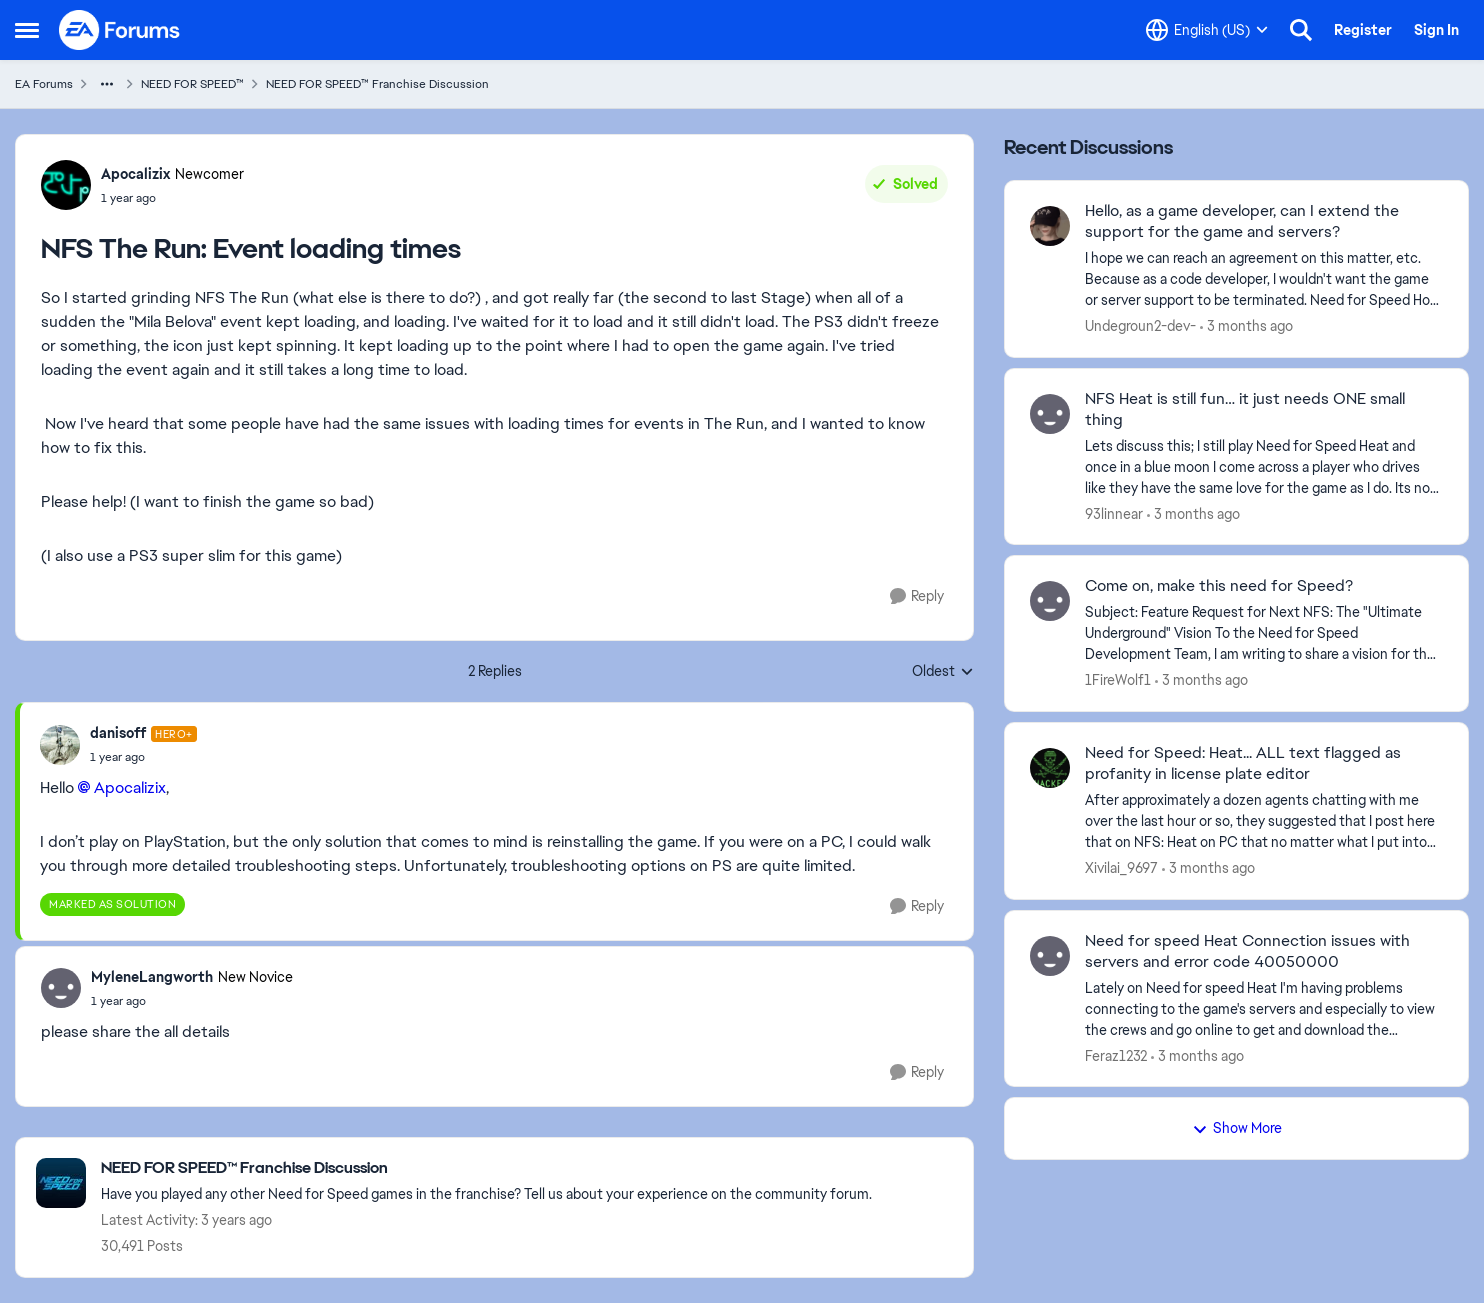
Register (1363, 30)
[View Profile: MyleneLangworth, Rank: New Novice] (61, 988)
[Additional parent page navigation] (107, 84)
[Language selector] (1207, 30)
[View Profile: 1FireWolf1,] (1050, 601)
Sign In (1436, 30)
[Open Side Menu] (27, 30)
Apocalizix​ (130, 787)
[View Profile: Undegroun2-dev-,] (1050, 226)
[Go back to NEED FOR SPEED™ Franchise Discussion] (486, 1168)
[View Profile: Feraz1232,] (1050, 956)
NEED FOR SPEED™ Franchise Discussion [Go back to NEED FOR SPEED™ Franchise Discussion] (377, 84)
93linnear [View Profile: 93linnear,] (1114, 513)
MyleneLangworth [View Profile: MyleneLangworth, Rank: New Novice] (152, 977)
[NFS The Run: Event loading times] (143, 757)
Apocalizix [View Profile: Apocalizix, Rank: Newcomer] (135, 174)
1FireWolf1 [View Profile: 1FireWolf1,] (1118, 680)
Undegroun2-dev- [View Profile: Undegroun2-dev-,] (1140, 326)
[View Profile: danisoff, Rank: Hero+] (60, 745)
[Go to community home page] (120, 30)
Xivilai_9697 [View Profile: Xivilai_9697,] (1121, 868)
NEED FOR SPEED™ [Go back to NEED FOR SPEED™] (192, 84)
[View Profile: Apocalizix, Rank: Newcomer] (66, 185)
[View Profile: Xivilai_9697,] (1050, 768)
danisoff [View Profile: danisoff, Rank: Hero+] (118, 733)
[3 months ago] (1246, 326)
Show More (1237, 1128)
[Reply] (917, 596)
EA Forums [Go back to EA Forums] (44, 84)
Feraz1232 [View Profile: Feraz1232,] (1116, 1055)
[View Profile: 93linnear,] (1050, 414)
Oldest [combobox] (943, 672)
